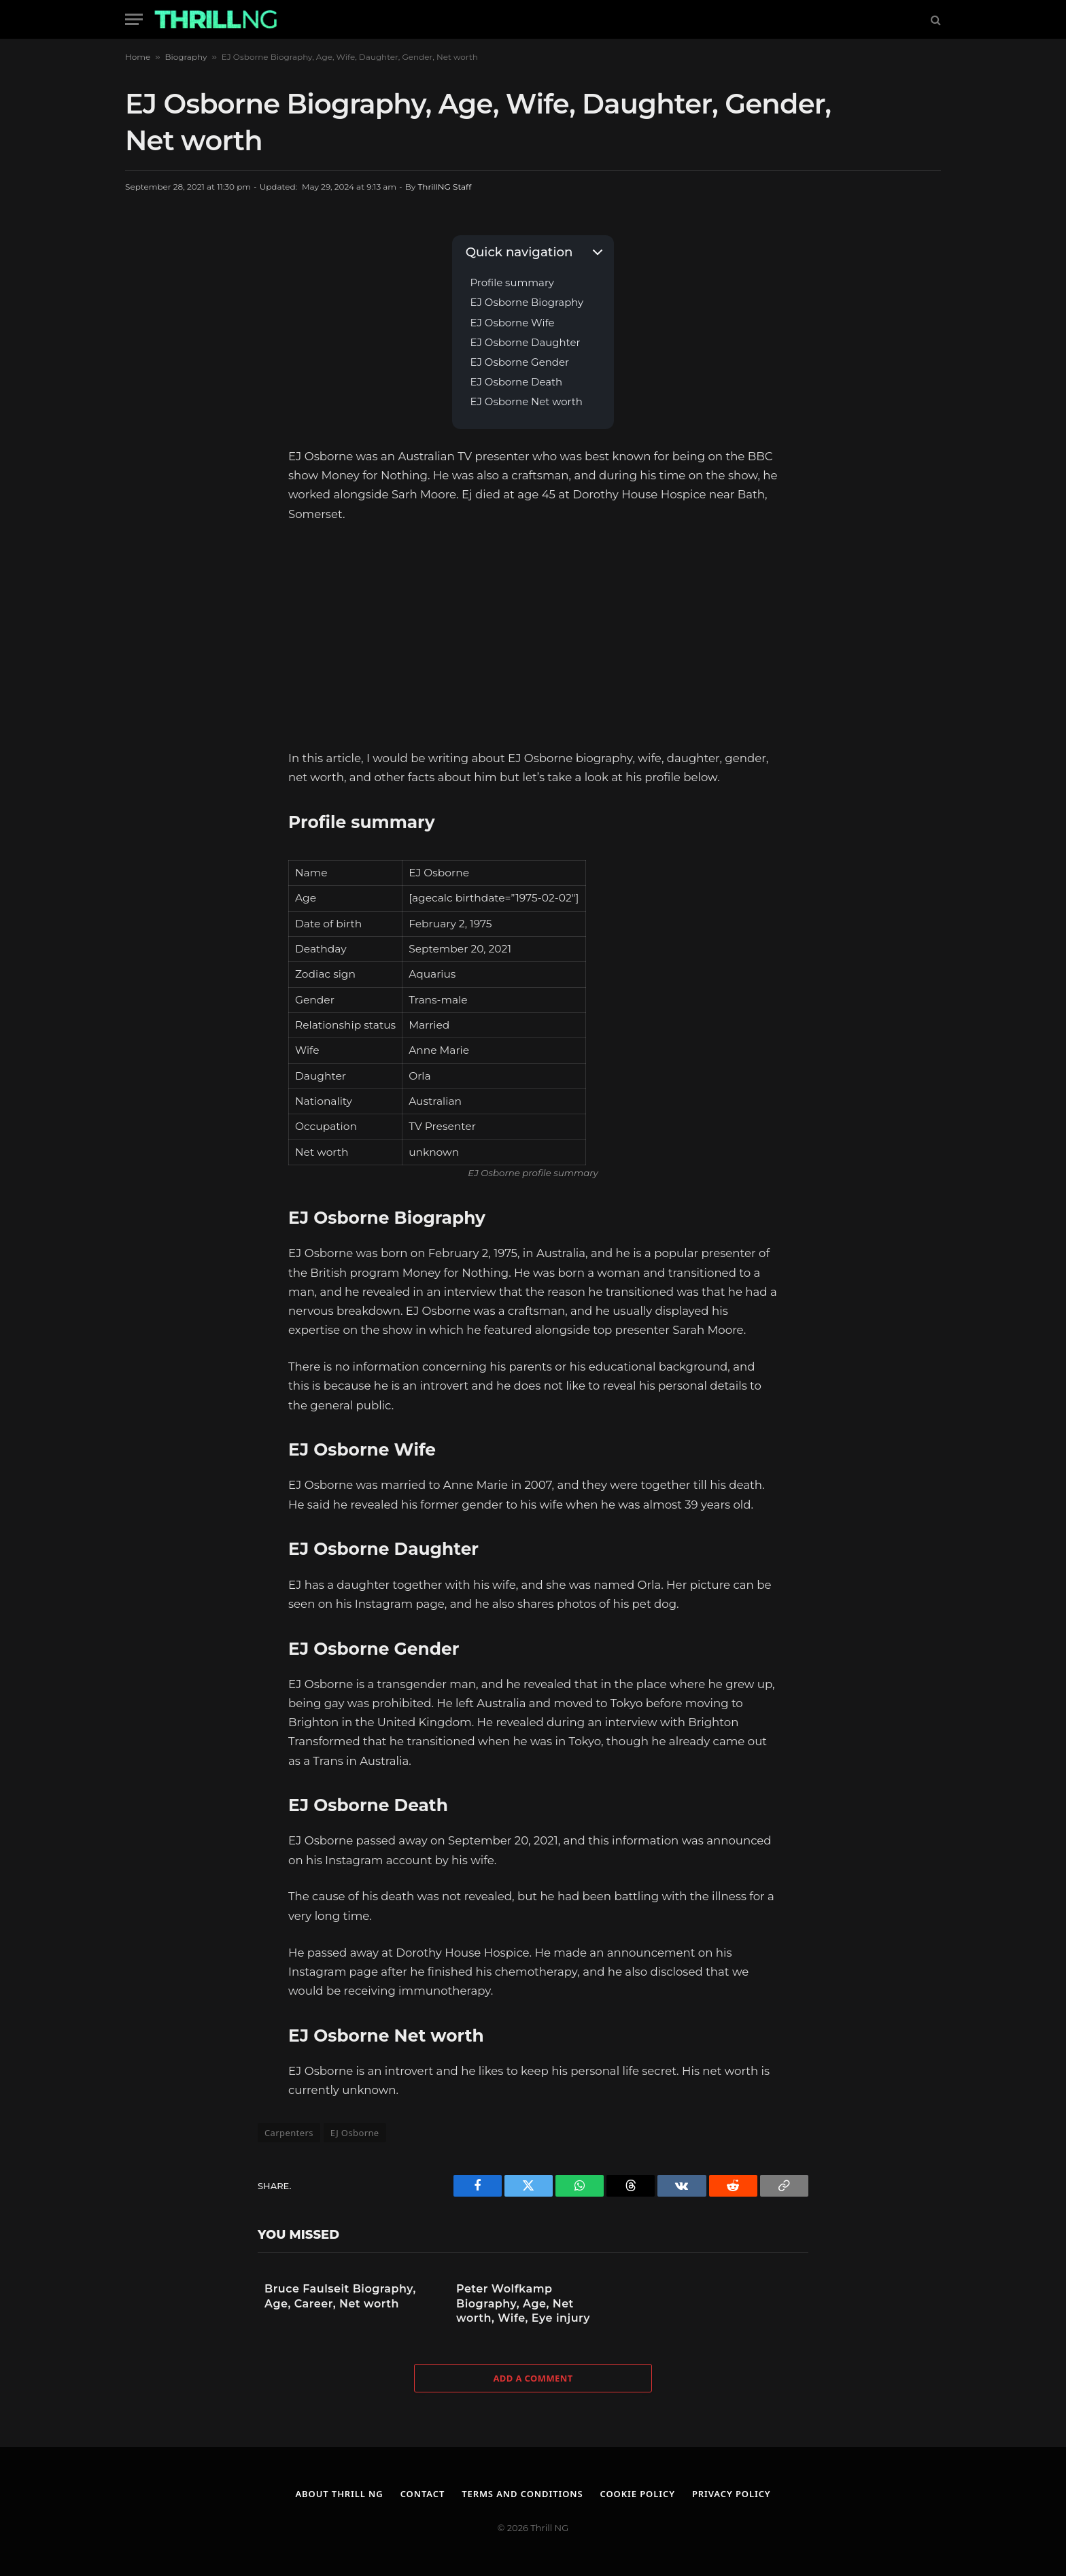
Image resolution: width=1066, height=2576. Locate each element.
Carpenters (288, 2133)
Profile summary (511, 283)
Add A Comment (532, 2378)
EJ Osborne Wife (512, 323)
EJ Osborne (354, 2133)
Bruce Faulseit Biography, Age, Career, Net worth (340, 2296)
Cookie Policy (637, 2494)
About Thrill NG (339, 2494)
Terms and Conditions (522, 2494)
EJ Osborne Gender (519, 362)
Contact (422, 2494)
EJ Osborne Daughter (525, 343)
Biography (186, 57)
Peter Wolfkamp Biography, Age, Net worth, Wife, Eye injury (523, 2303)
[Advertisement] (533, 635)
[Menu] (134, 19)
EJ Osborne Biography (526, 303)
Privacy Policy (731, 2494)
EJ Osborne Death (516, 382)
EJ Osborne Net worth (526, 402)
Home (137, 57)
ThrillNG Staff (444, 187)
